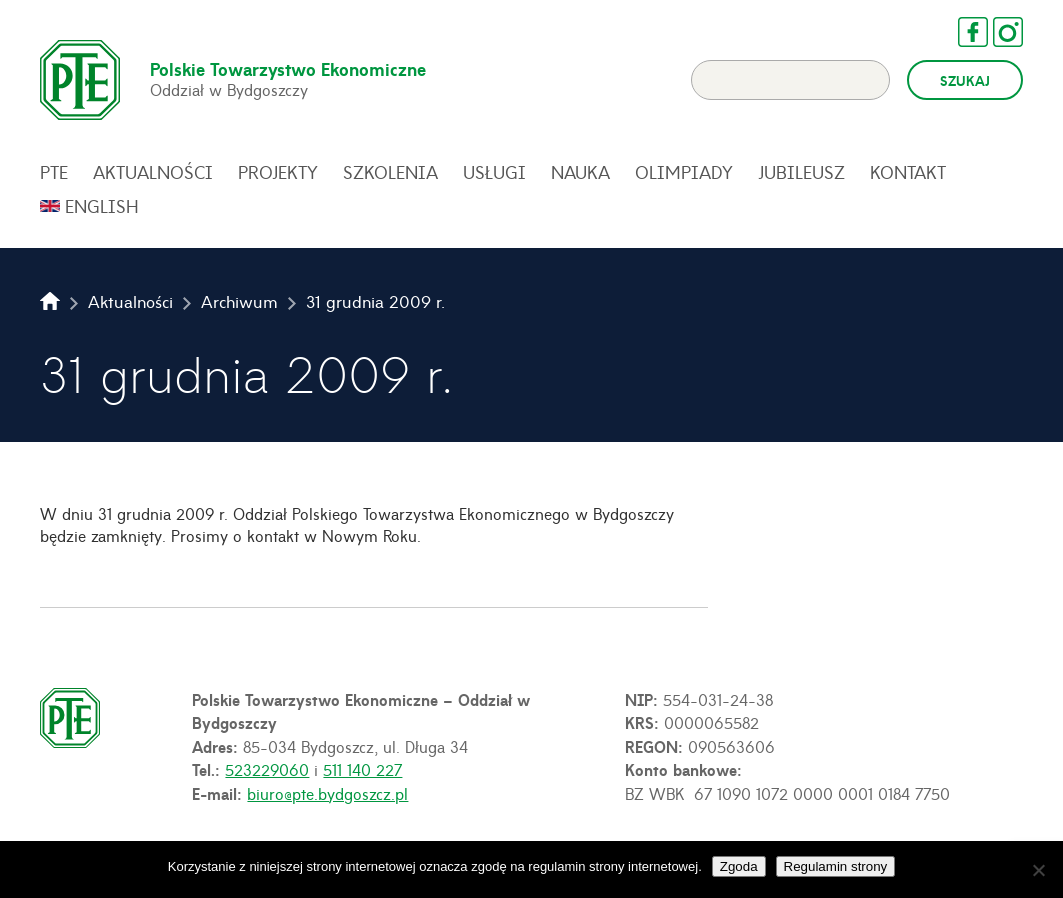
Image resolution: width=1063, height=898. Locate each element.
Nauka (580, 172)
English (102, 206)
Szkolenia (390, 172)
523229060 (267, 769)
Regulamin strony (836, 866)
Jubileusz (801, 172)
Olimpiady (684, 172)
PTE (54, 172)
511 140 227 (362, 769)
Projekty (278, 172)
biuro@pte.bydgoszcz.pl (327, 793)
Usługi (494, 172)
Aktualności (153, 172)
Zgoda (739, 866)
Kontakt (908, 172)
